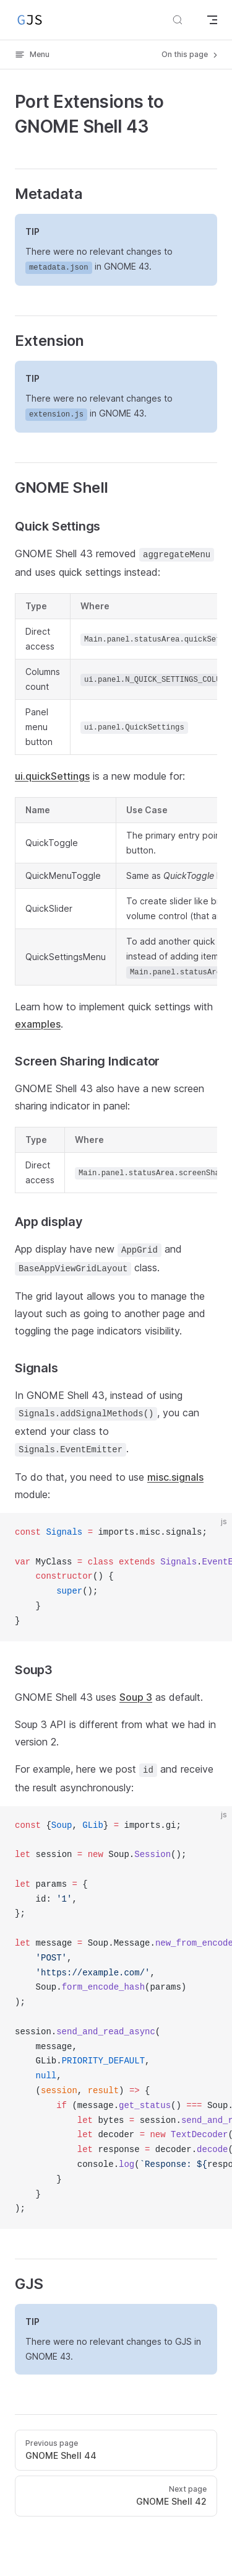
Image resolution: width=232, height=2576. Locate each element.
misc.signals (175, 1477)
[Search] (177, 20)
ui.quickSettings (52, 776)
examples (38, 1024)
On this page (190, 55)
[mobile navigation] (212, 20)
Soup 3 (135, 1697)
